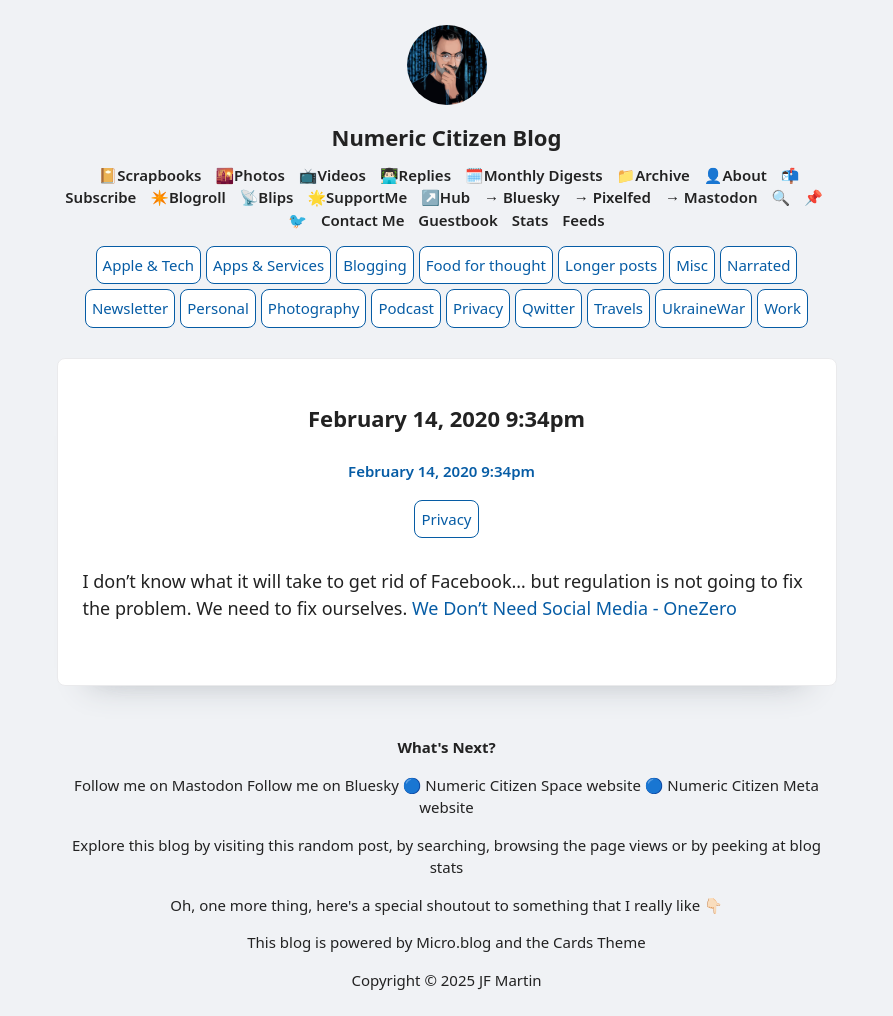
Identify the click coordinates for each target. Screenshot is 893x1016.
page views (629, 845)
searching (451, 845)
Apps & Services (268, 265)
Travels (618, 308)
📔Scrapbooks (150, 175)
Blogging (375, 265)
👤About (735, 175)
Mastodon (207, 785)
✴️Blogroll (187, 197)
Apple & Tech (148, 265)
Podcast (406, 308)
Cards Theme (599, 942)
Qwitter (548, 308)
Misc (692, 265)
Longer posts (611, 265)
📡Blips (267, 197)
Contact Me (363, 220)
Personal (218, 308)
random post (343, 845)
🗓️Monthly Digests (534, 175)
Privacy (478, 308)
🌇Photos (249, 175)
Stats (530, 220)
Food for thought (486, 265)
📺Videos (332, 175)
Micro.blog (453, 942)
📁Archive (653, 175)
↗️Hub (445, 197)
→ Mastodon (711, 197)
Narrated (758, 265)
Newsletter (130, 308)
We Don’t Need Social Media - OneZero (574, 608)
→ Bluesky (522, 197)
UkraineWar (703, 308)
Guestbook (457, 220)
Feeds (583, 220)
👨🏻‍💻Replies (415, 175)
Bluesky (372, 785)
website (613, 785)
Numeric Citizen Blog (447, 137)
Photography (314, 308)
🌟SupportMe (357, 197)
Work (782, 308)
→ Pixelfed (612, 197)
